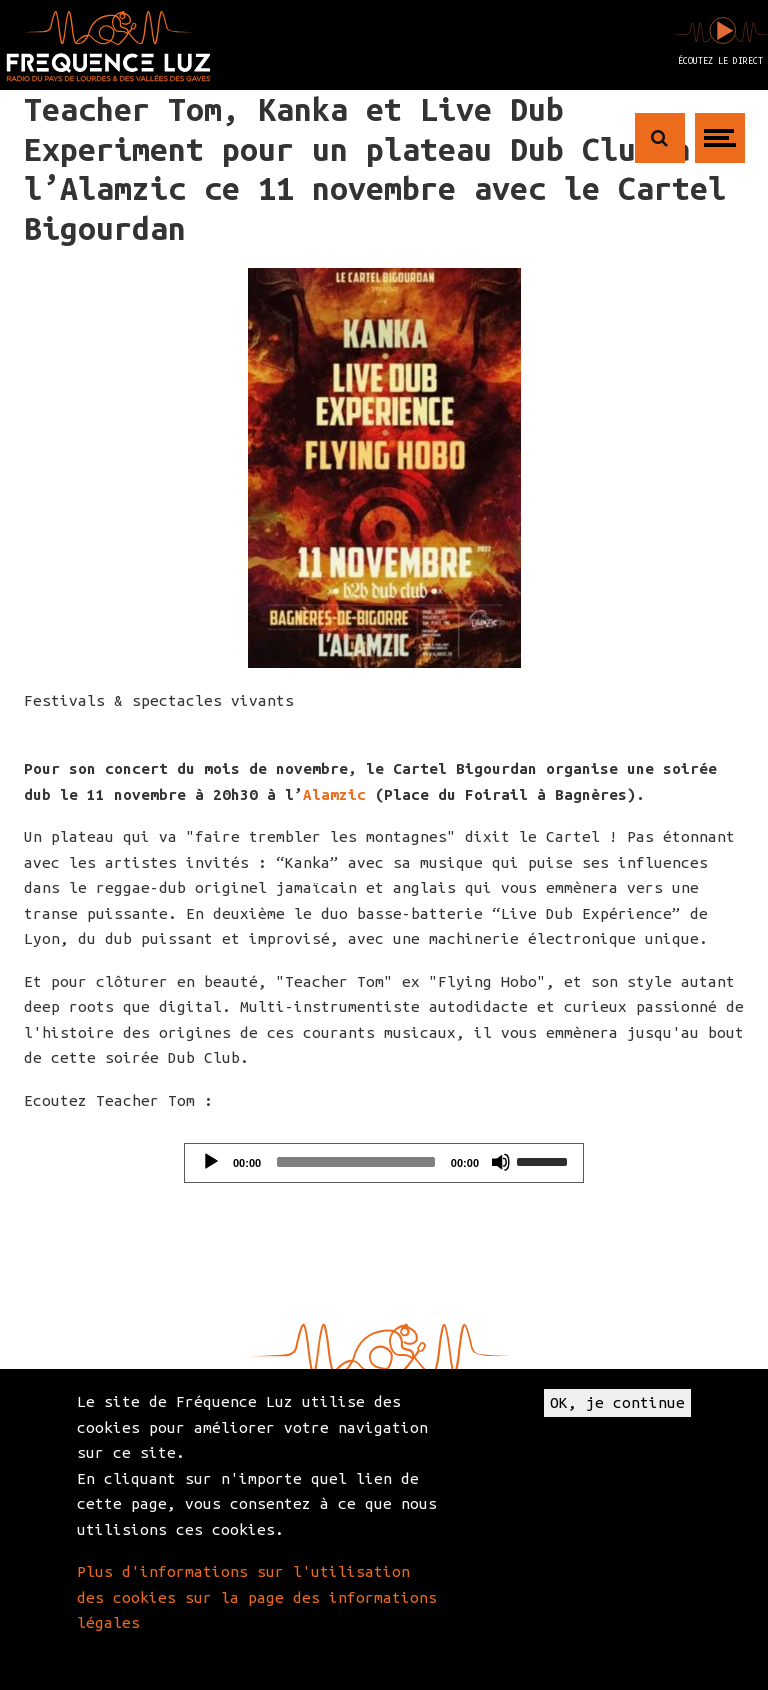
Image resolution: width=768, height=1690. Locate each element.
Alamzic (334, 794)
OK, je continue (617, 1402)
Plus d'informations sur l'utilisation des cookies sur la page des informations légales (257, 1597)
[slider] (356, 1162)
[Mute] (501, 1162)
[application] (384, 1163)
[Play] (211, 1162)
